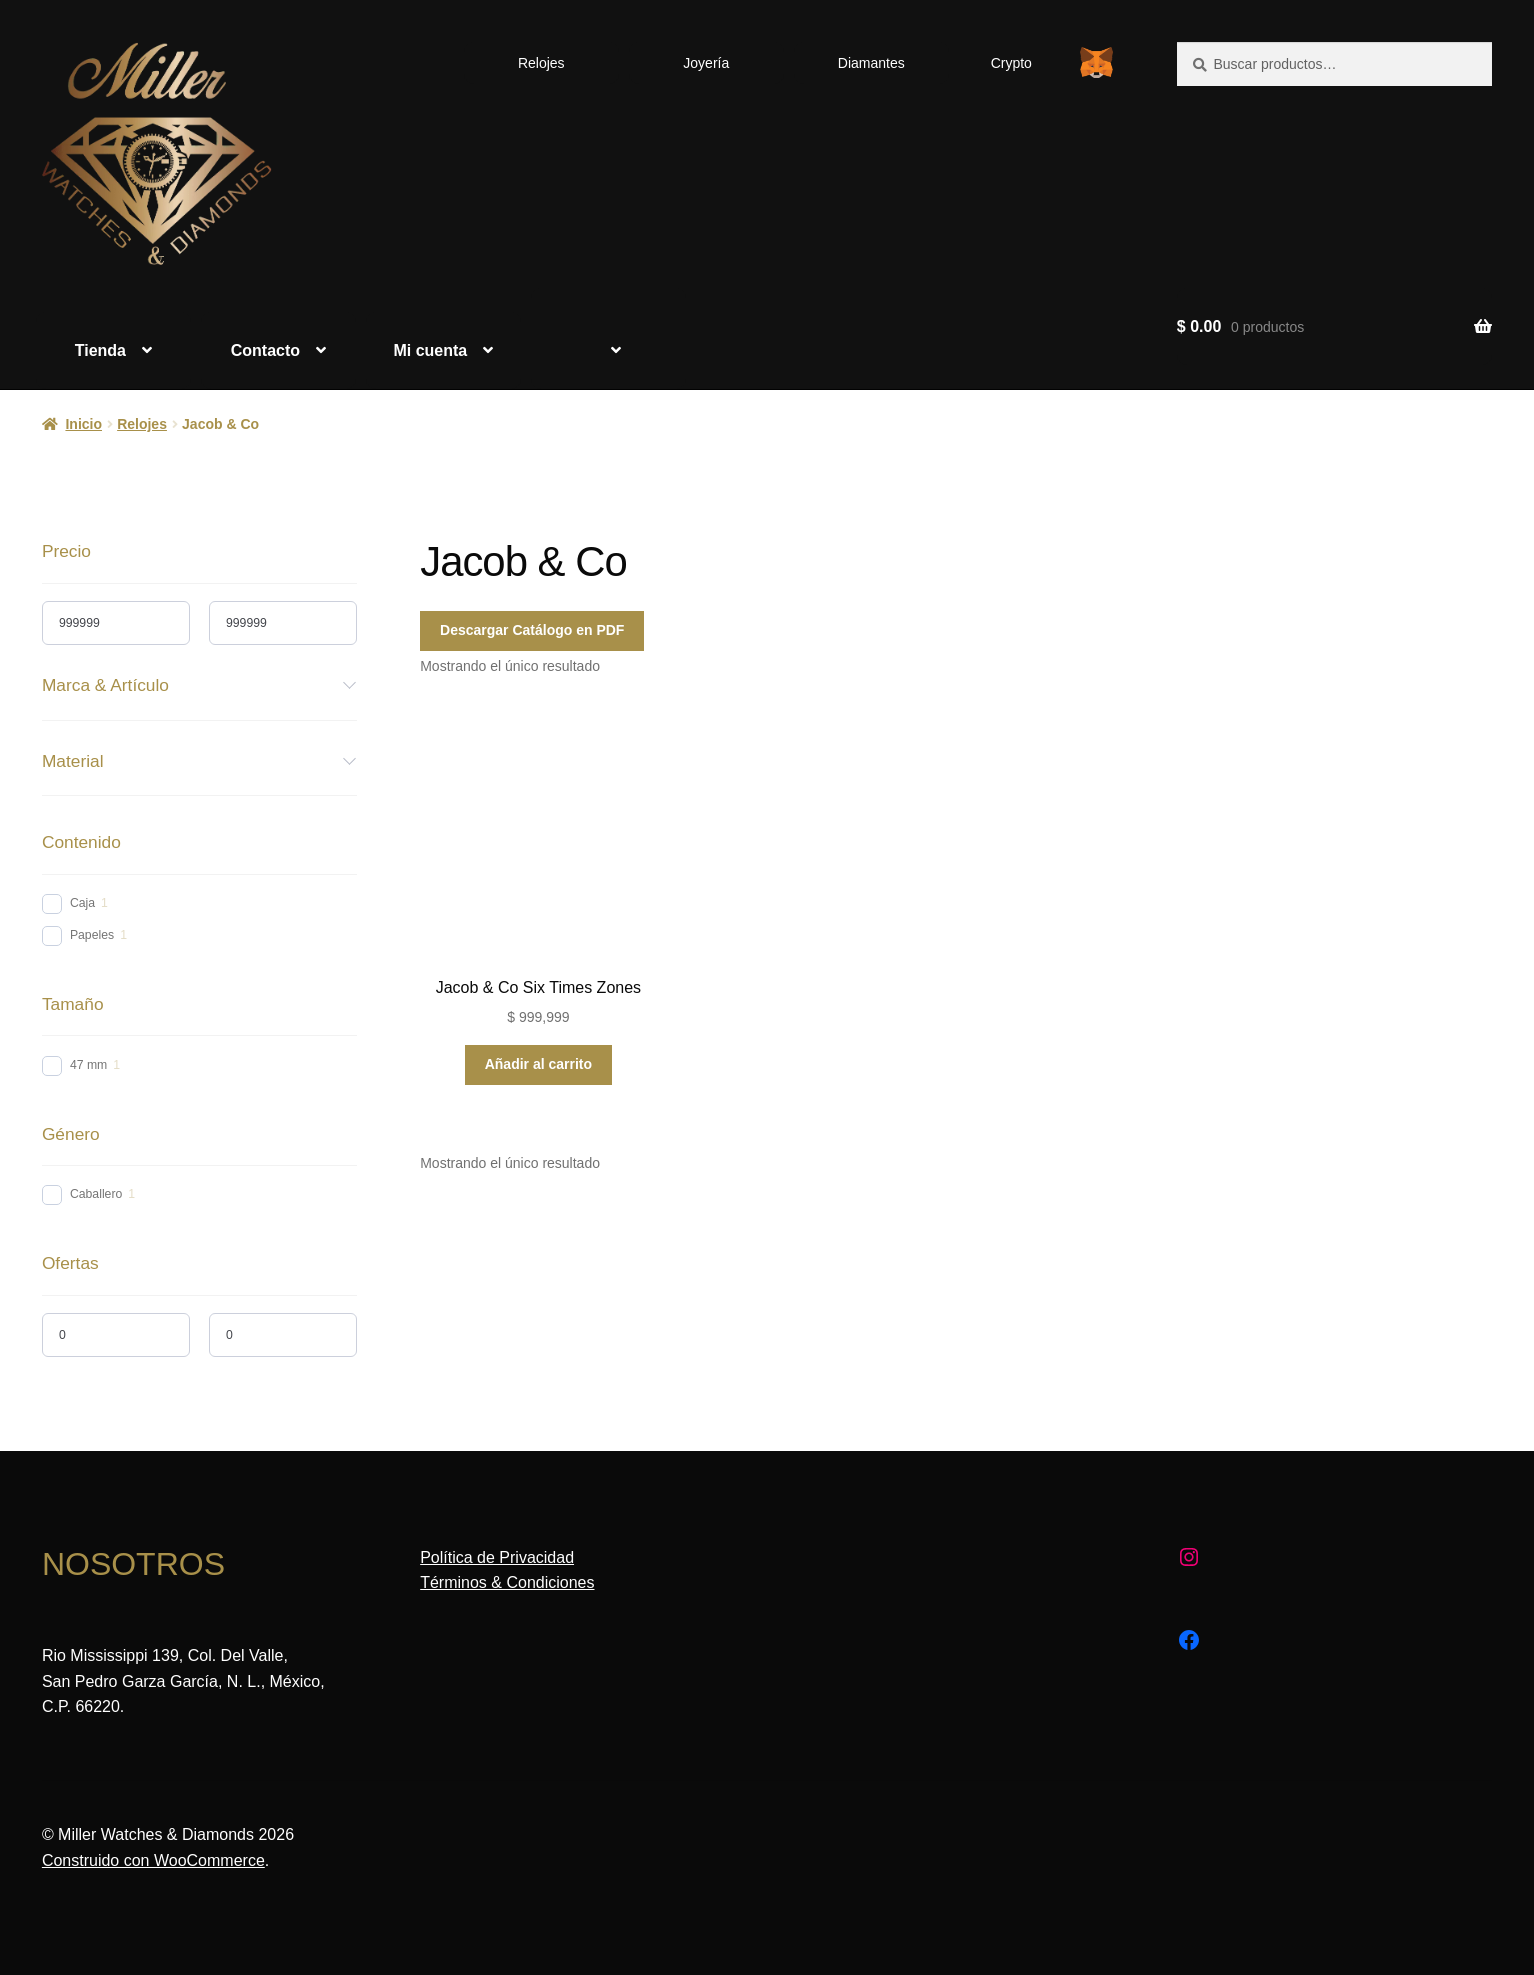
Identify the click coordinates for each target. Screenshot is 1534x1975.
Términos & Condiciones (507, 1582)
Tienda (100, 350)
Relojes (541, 63)
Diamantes (871, 63)
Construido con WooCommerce (153, 1860)
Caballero (96, 1194)
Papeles (92, 935)
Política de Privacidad (497, 1557)
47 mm (88, 1065)
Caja (82, 903)
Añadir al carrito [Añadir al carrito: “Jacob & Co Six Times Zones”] (538, 1064)
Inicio (83, 424)
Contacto (265, 350)
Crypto (1011, 63)
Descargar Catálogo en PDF (532, 630)
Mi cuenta (430, 350)
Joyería (706, 63)
